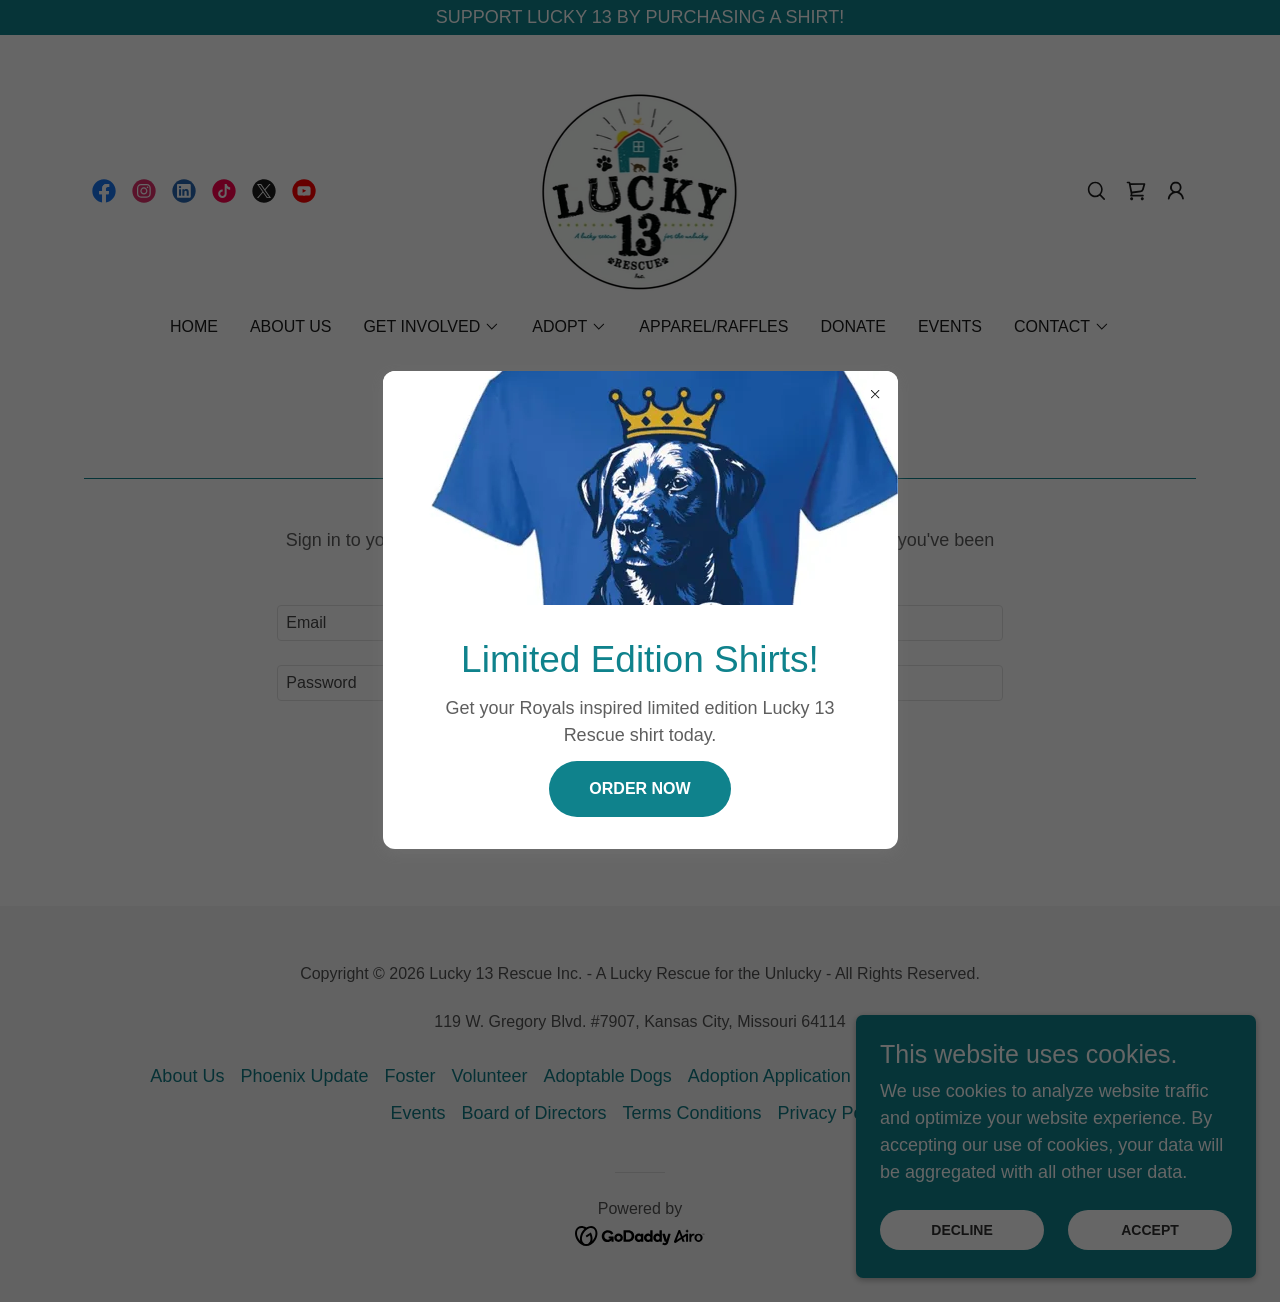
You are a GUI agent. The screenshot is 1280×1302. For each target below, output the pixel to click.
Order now (639, 788)
